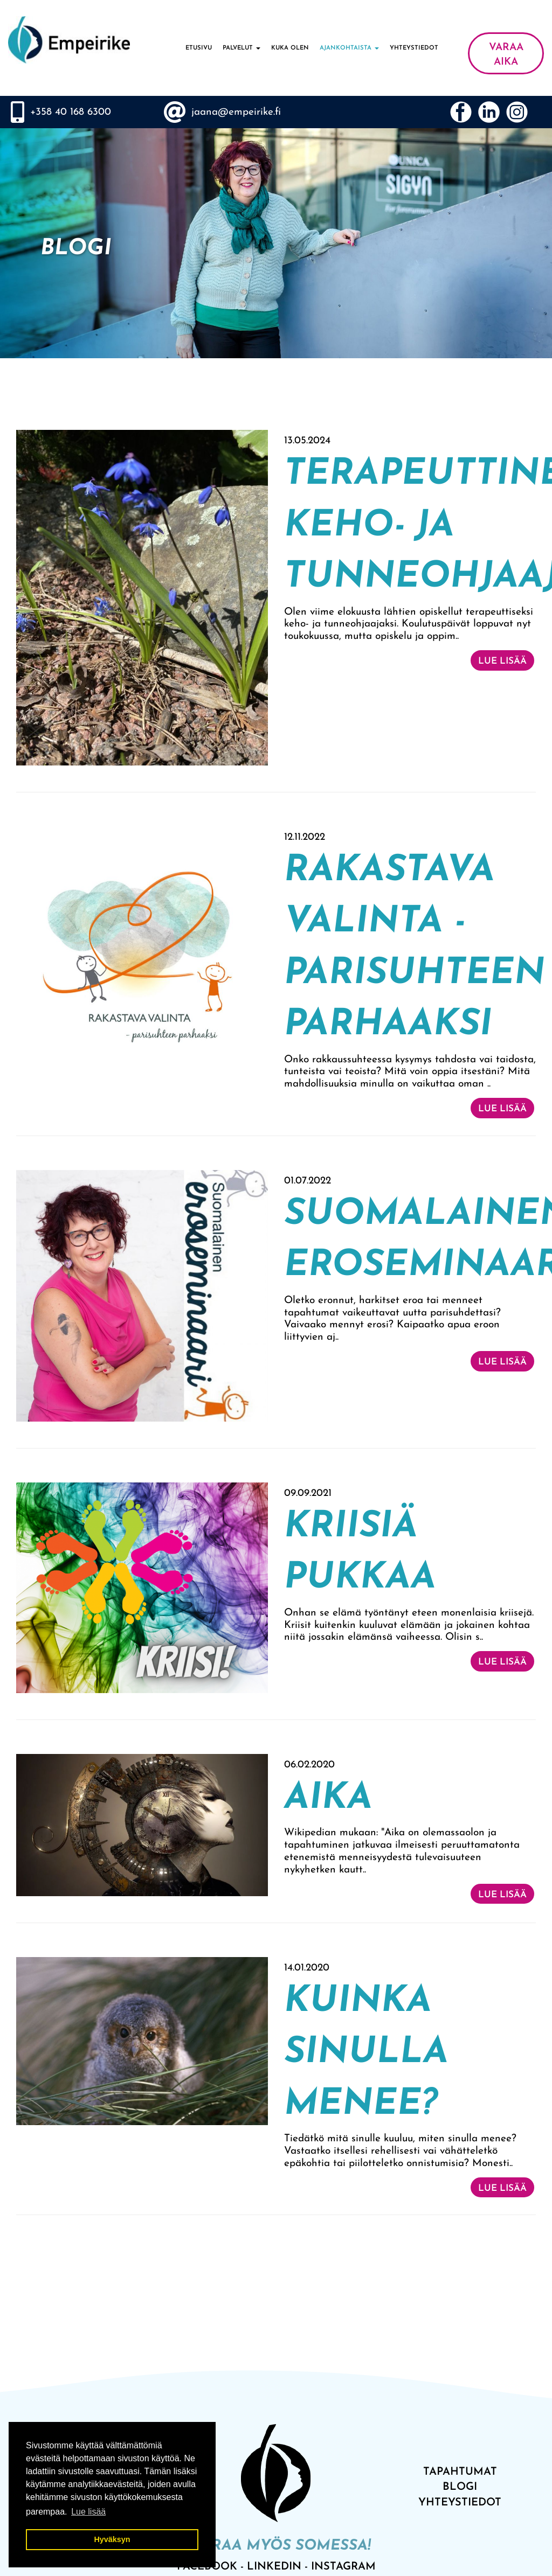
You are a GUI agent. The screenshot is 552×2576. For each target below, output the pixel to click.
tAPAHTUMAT (460, 2472)
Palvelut (241, 48)
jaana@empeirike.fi (236, 112)
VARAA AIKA (506, 55)
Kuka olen (290, 48)
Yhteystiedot (414, 48)
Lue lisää (502, 661)
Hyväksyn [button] (112, 2539)
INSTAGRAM (343, 2566)
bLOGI (460, 2487)
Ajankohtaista (349, 48)
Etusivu (198, 48)
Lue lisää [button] (88, 2511)
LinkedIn (274, 2566)
